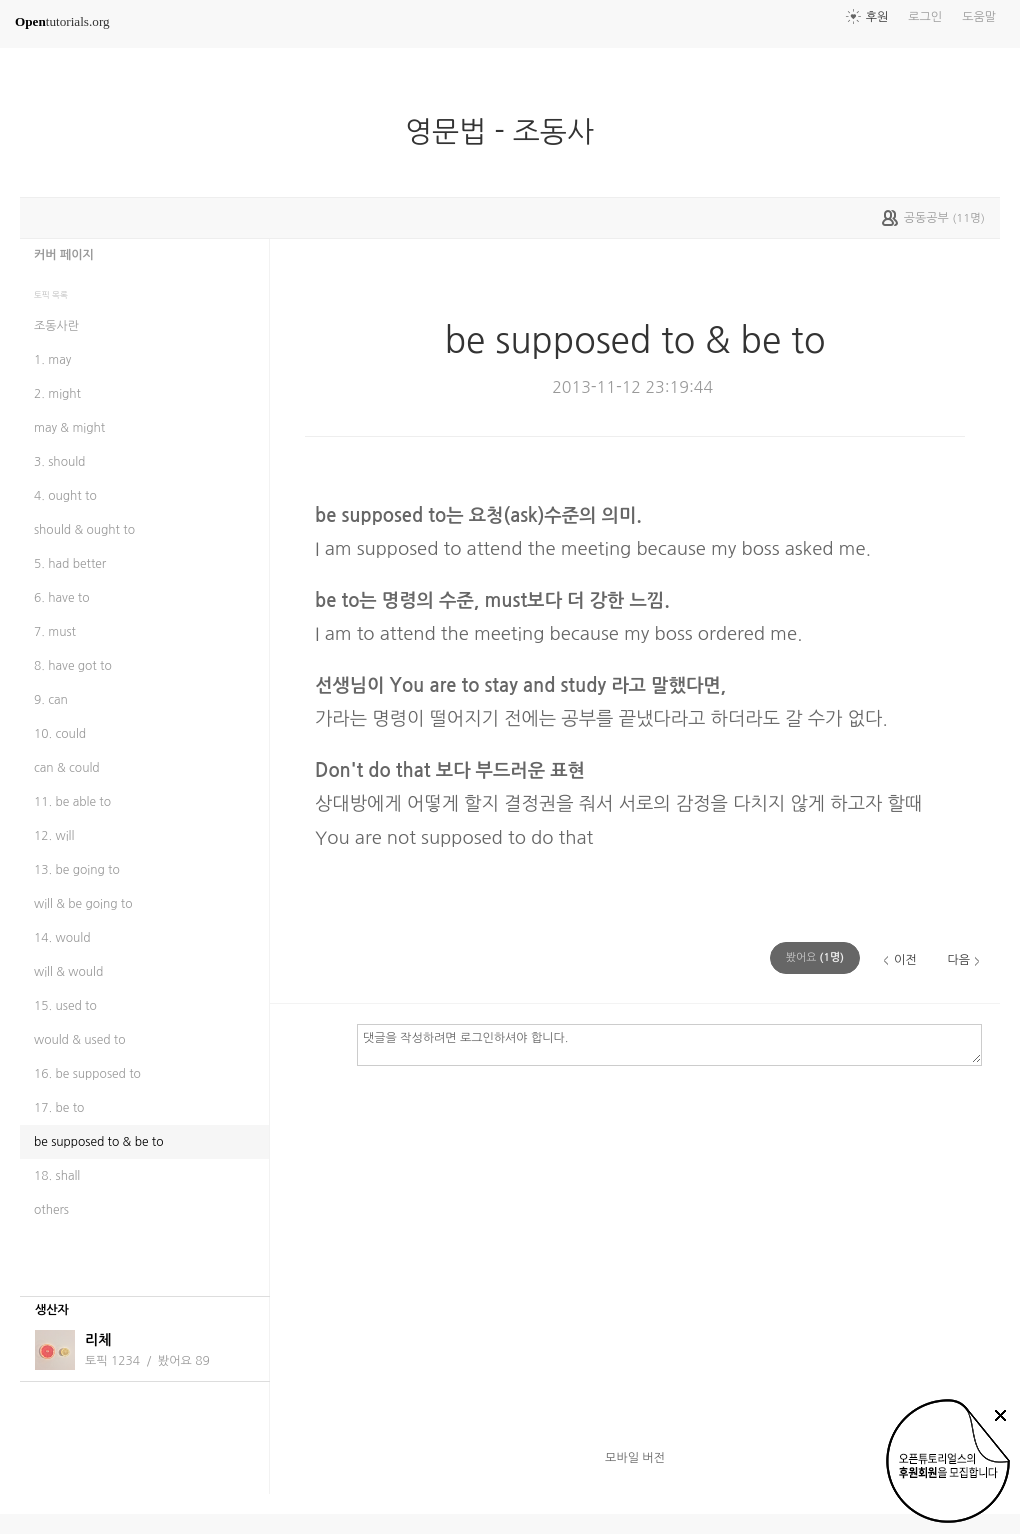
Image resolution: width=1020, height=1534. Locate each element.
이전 (905, 960)
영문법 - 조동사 (507, 132)
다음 (958, 960)
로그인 (925, 17)
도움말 (979, 17)
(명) (815, 957)
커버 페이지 (64, 255)
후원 (877, 17)
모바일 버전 (635, 1458)
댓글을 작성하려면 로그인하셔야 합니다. (669, 1044)
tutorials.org (62, 21)
